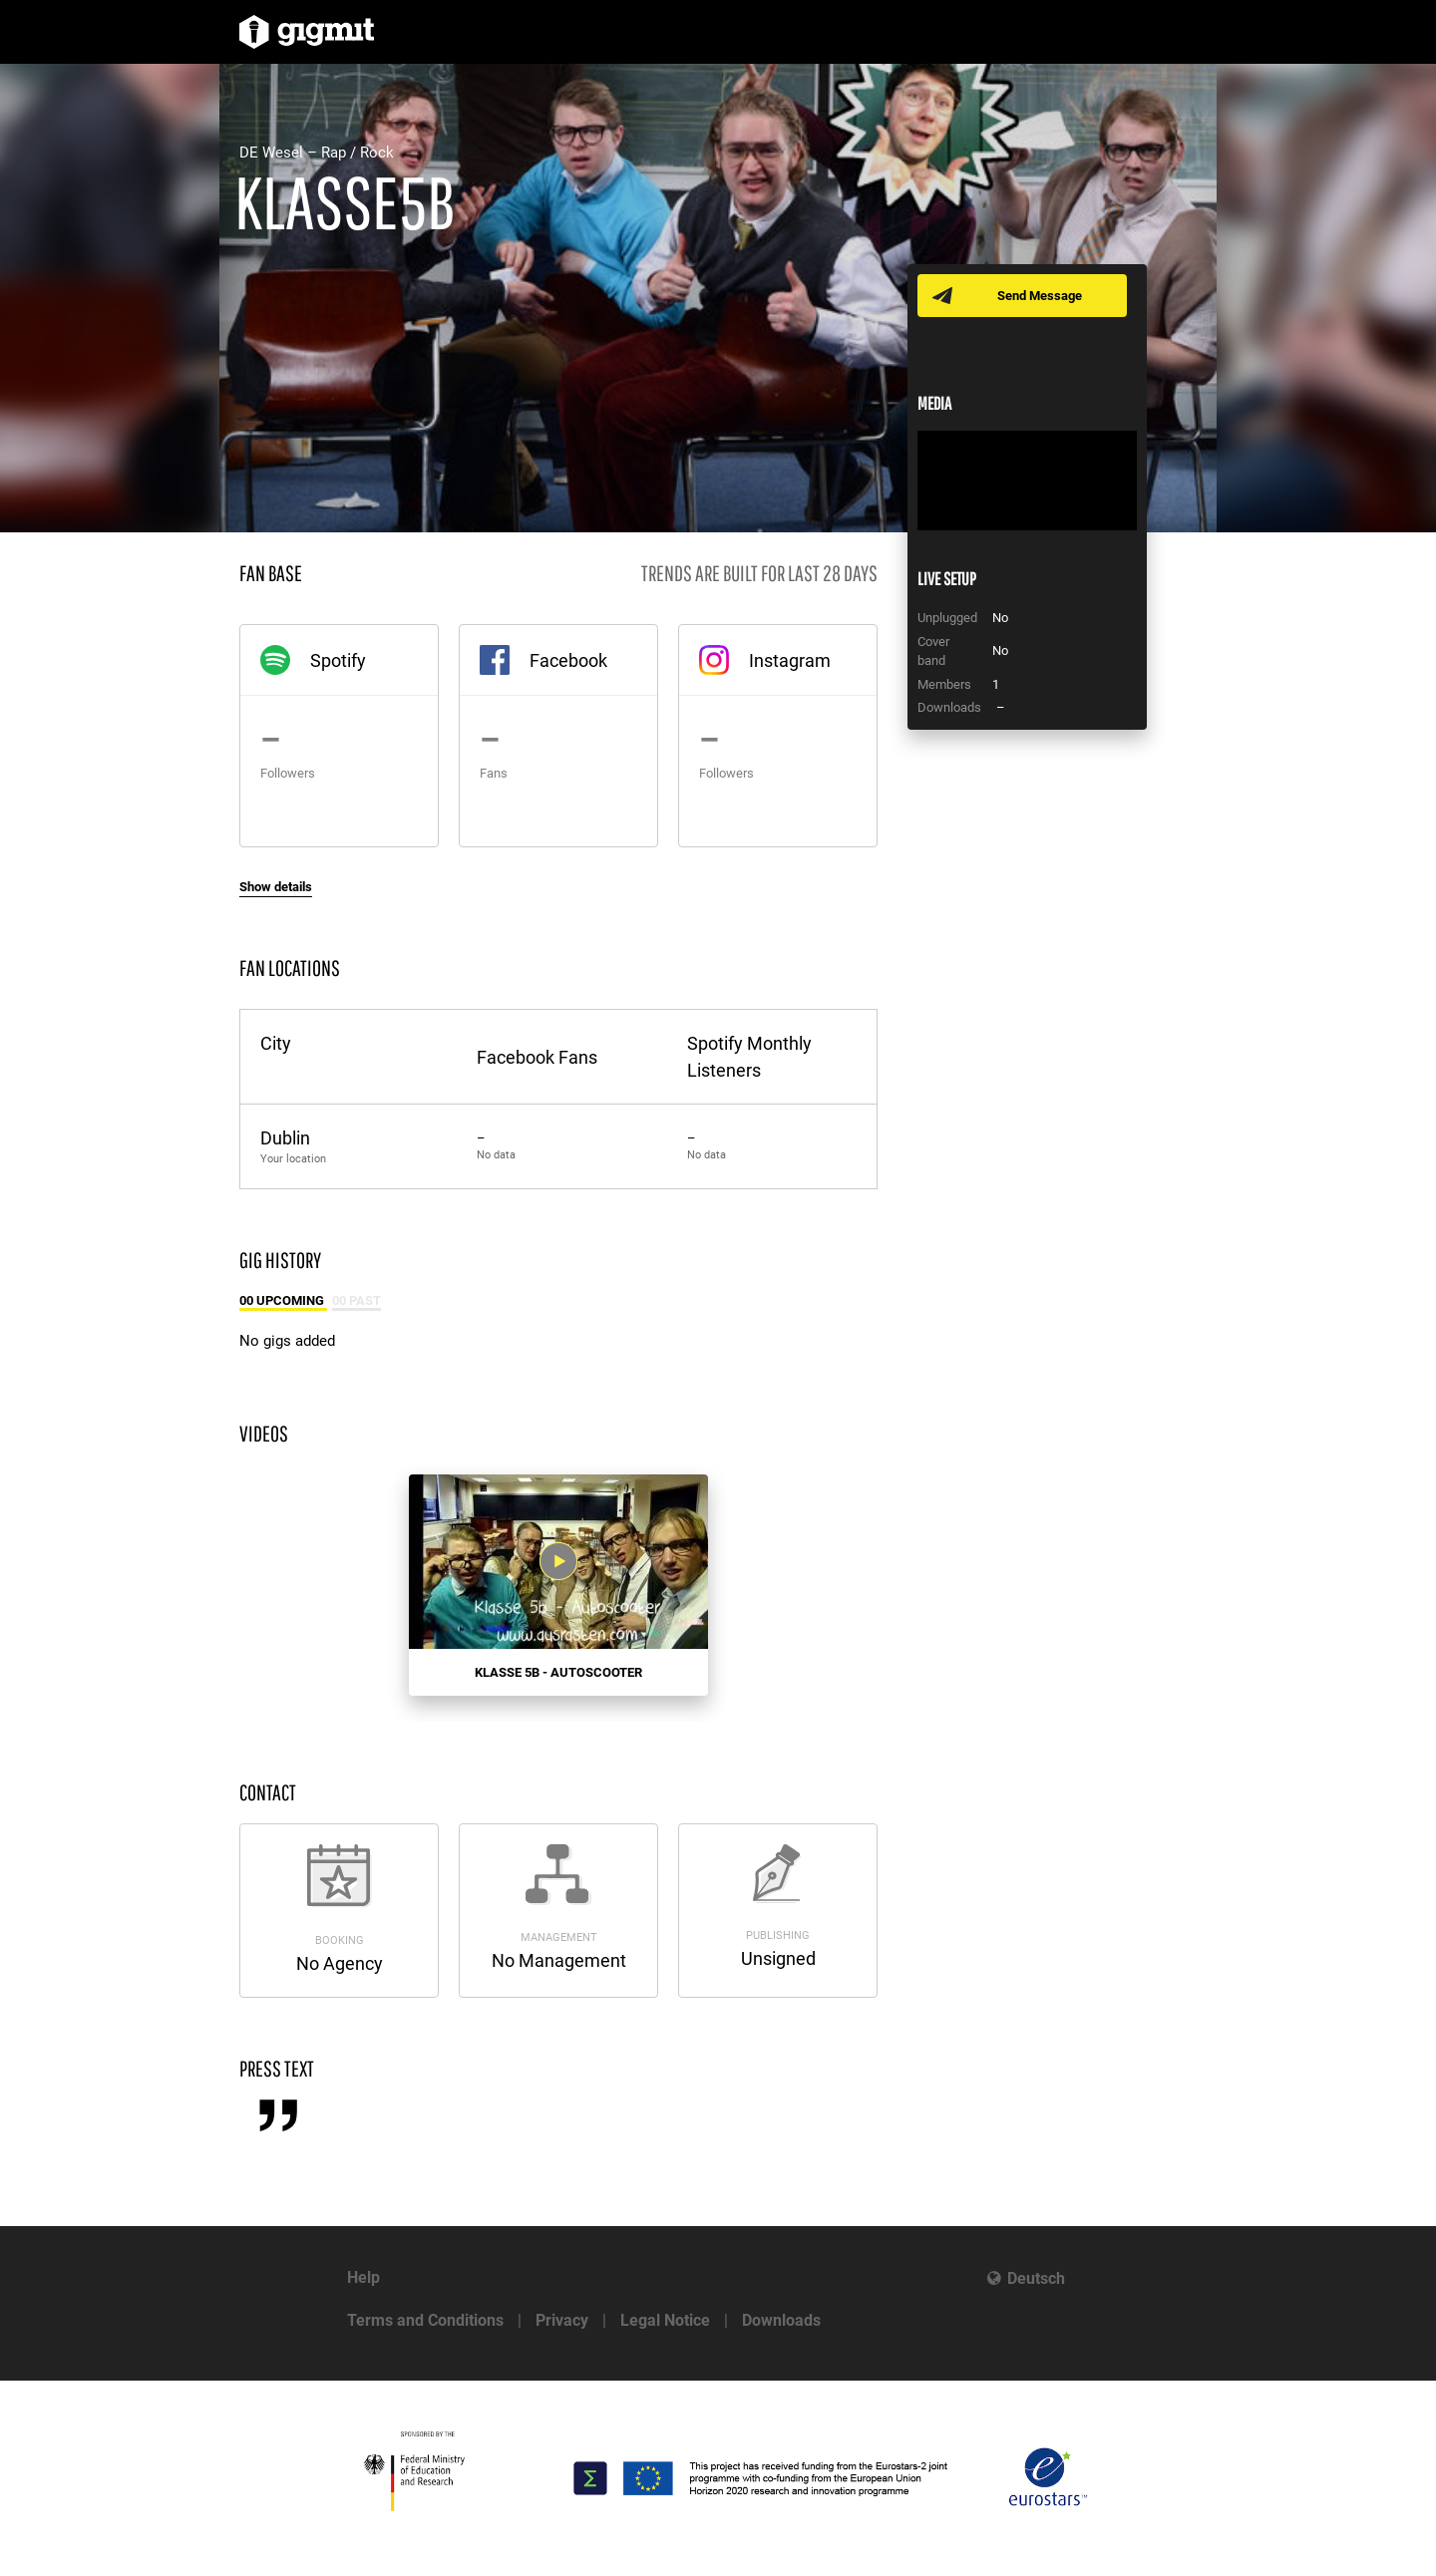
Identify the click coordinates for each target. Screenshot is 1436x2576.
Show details (275, 886)
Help (363, 2277)
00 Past (356, 1300)
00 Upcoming (283, 1300)
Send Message (1039, 295)
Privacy (562, 2320)
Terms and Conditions (425, 2320)
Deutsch (1036, 2278)
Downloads (781, 2320)
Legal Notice (665, 2320)
